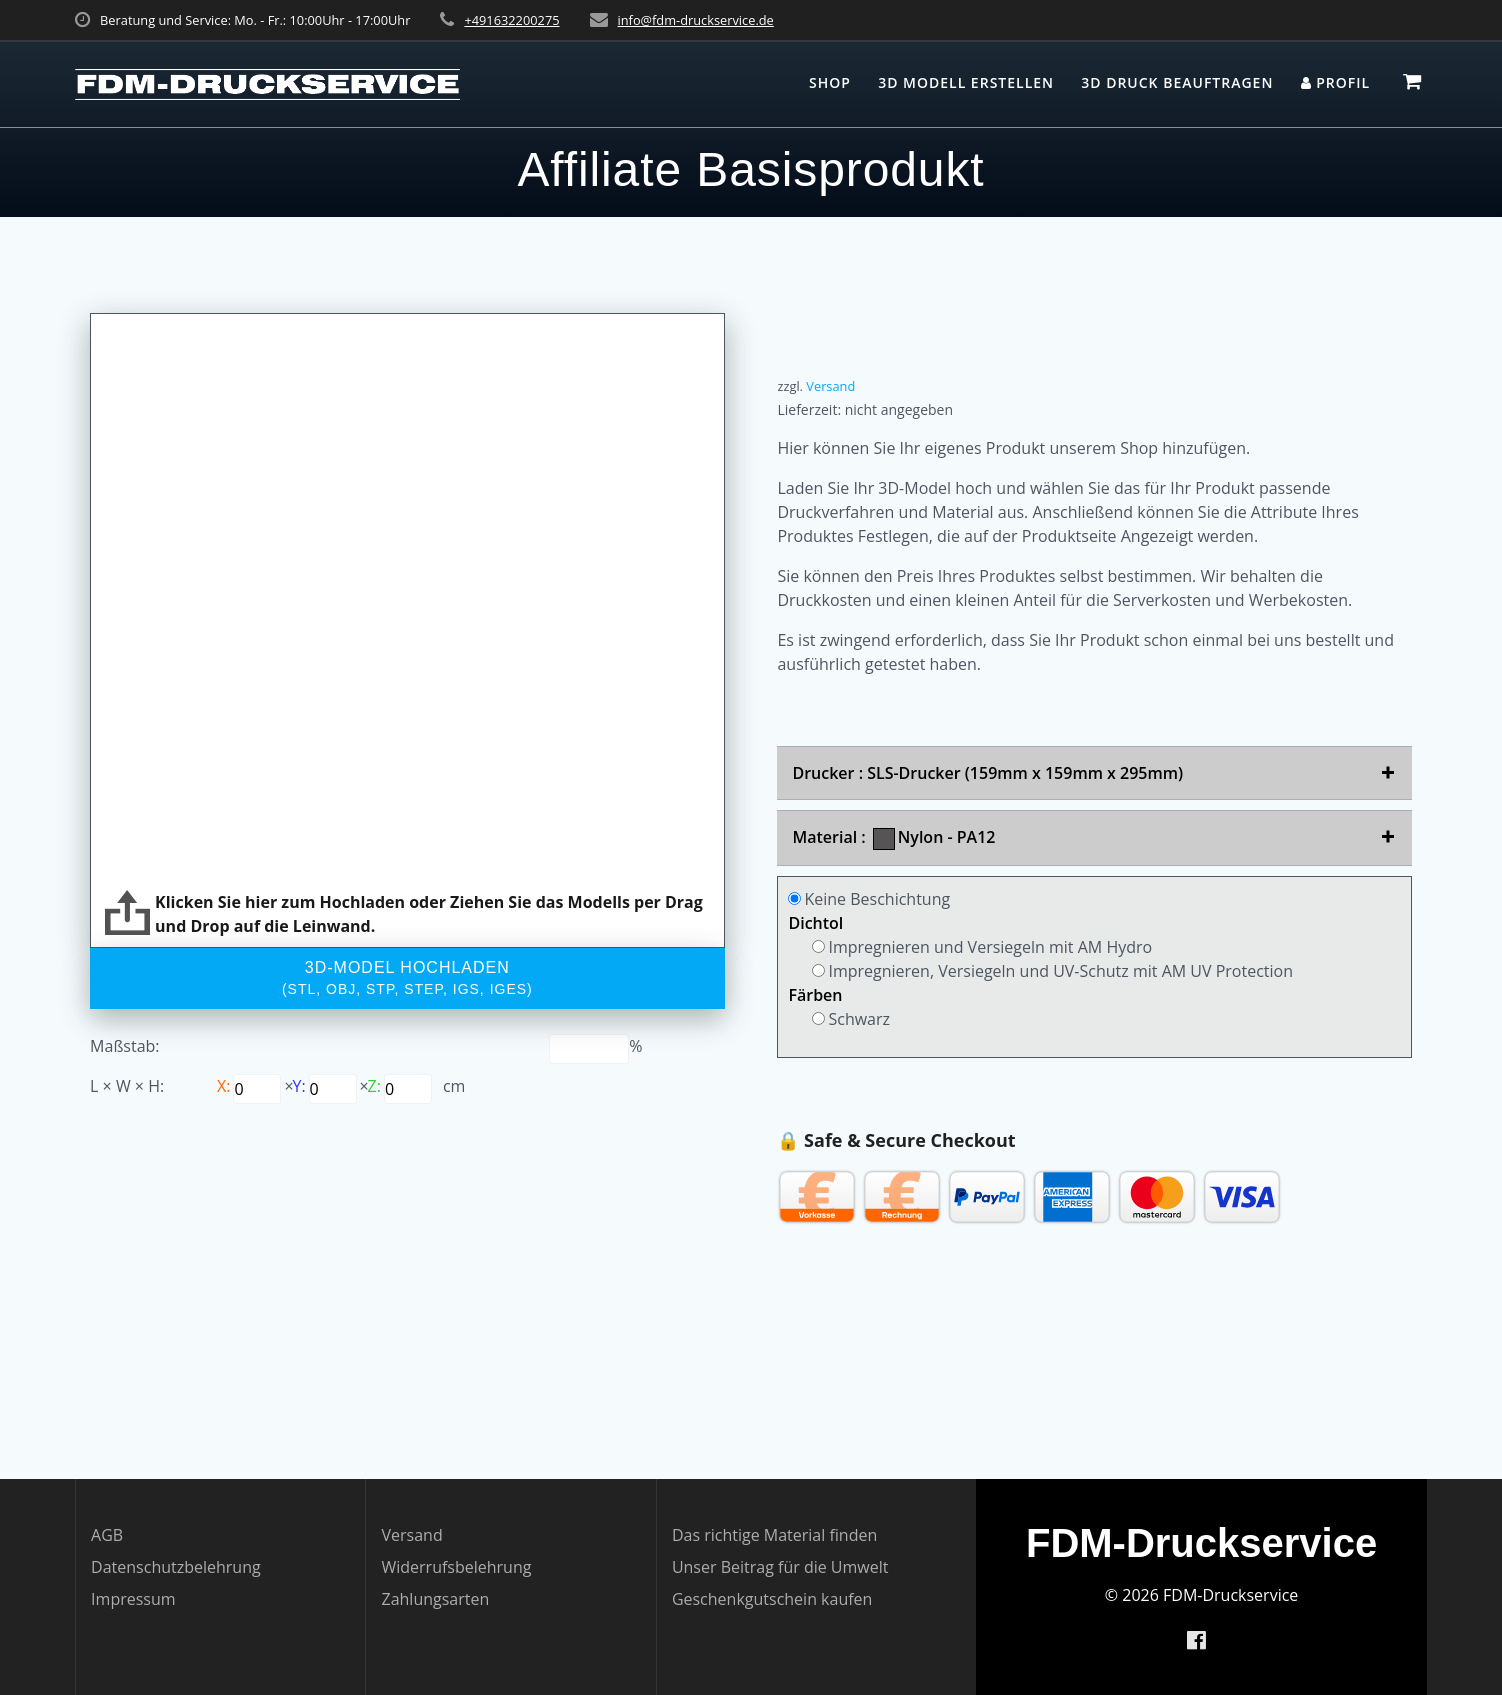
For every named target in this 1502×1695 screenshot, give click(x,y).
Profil (1336, 82)
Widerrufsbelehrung (456, 1567)
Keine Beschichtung (869, 899)
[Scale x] (333, 1089)
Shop (830, 82)
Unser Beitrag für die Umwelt (780, 1567)
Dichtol (815, 923)
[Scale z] (408, 1089)
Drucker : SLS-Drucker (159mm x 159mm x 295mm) (987, 773)
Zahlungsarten (435, 1599)
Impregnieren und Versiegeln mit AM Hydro (982, 947)
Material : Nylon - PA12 (893, 838)
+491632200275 (511, 20)
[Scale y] (257, 1089)
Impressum (133, 1599)
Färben (815, 995)
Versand (830, 386)
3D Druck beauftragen (1177, 82)
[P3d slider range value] (589, 1049)
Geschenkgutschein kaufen (772, 1599)
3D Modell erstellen (966, 82)
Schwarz (851, 1019)
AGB (107, 1535)
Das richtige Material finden (774, 1535)
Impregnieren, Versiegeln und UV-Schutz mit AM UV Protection (1052, 971)
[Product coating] (794, 898)
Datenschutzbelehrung (176, 1567)
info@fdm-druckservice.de (696, 20)
